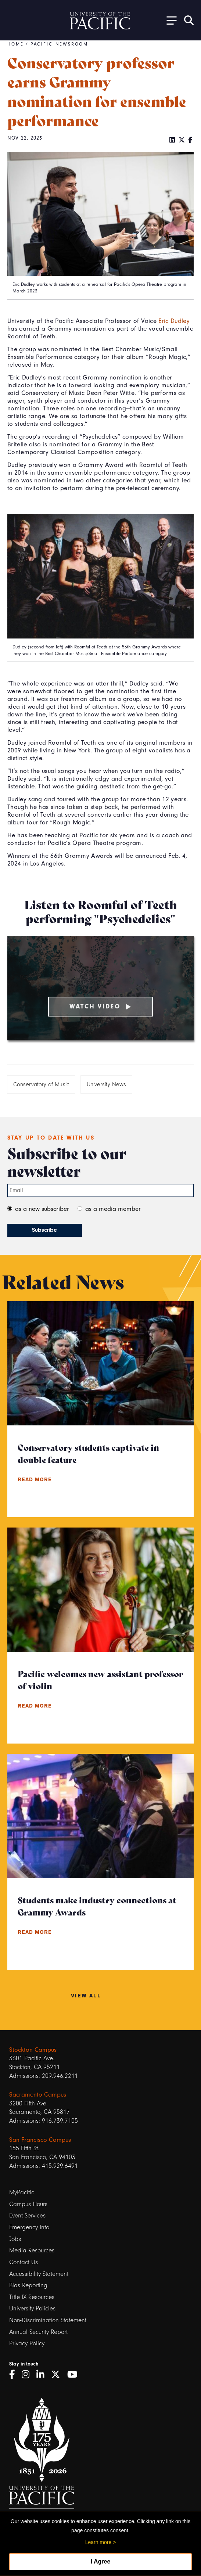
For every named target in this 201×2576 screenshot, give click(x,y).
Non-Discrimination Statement (47, 2320)
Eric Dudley (174, 320)
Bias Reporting (28, 2285)
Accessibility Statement (38, 2273)
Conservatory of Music (41, 1084)
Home (15, 44)
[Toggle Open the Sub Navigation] (169, 20)
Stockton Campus (33, 2049)
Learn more (98, 2542)
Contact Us (23, 2262)
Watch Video (100, 1006)
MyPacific (21, 2192)
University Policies (32, 2308)
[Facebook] (190, 140)
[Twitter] (182, 140)
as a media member (113, 1208)
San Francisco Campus (40, 2139)
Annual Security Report (38, 2331)
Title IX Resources (31, 2296)
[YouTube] (75, 2374)
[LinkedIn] (172, 140)
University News (106, 1084)
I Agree (101, 2561)
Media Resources (31, 2250)
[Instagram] (28, 2374)
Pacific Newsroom (59, 44)
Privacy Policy (26, 2343)
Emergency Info (29, 2227)
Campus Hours (28, 2204)
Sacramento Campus (37, 2094)
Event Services (27, 2215)
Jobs (15, 2238)
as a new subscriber (42, 1208)
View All (86, 1995)
